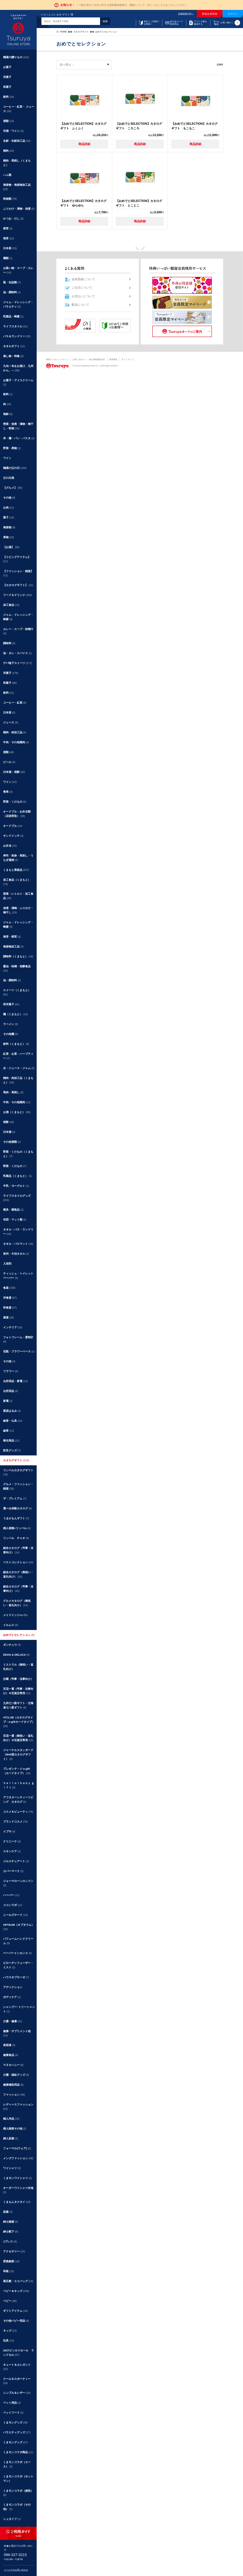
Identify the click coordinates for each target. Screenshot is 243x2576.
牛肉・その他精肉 (16, 742)
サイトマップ (127, 359)
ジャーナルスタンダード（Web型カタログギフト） (18, 1754)
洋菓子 (7, 76)
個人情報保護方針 (97, 359)
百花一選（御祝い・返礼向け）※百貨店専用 (18, 1738)
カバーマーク (13, 1871)
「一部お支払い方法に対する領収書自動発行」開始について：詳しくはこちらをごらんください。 (132, 4)
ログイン (233, 13)
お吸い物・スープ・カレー (18, 270)
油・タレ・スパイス (17, 653)
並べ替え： (67, 64)
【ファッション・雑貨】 (18, 573)
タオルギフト (14, 346)
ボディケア (12, 1997)
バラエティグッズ (16, 2432)
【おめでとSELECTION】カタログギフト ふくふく (83, 106)
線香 (8, 1430)
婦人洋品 (11, 2118)
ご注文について (82, 287)
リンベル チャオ (16, 1538)
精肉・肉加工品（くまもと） (18, 1080)
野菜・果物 (12, 448)
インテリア (12, 1327)
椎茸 (7, 228)
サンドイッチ (13, 835)
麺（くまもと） (15, 1014)
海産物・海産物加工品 (17, 187)
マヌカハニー (13, 2064)
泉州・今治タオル (16, 1253)
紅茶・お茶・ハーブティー (18, 1056)
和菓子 (7, 86)
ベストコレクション (18, 1562)
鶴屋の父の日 (14, 467)
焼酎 (8, 1122)
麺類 (7, 258)
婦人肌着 (10, 2138)
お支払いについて (83, 296)
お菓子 (7, 67)
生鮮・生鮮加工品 (16, 140)
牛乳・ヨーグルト (16, 1185)
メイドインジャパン (15, 1615)
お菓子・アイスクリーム (18, 382)
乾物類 (10, 198)
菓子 (8, 517)
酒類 (8, 120)
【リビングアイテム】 (17, 559)
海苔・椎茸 (12, 936)
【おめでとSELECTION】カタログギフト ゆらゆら (83, 184)
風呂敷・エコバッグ (18, 2281)
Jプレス (10, 2241)
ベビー (10, 2300)
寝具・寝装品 (13, 1209)
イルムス (10, 1625)
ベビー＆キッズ (16, 2291)
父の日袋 (8, 477)
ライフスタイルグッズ (17, 1197)
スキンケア (12, 1851)
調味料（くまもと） (18, 956)
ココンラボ (12, 1905)
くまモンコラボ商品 (18, 2452)
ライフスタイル (15, 326)
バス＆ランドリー (16, 336)
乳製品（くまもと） (17, 1175)
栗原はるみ (12, 1410)
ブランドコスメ (15, 1821)
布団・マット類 (14, 1219)
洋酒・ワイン (13, 130)
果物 (8, 537)
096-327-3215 (15, 2555)
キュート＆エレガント (17, 2366)
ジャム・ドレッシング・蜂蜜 (18, 617)
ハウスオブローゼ (16, 1977)
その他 (9, 497)
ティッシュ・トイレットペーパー (18, 1275)
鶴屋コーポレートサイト (57, 359)
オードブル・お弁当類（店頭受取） (17, 813)
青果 (7, 791)
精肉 (8, 150)
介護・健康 (12, 2021)
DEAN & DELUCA (16, 1654)
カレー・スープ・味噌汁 (18, 631)
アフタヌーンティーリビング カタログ (18, 1799)
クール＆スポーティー (17, 2381)
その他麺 (10, 1033)
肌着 (7, 2211)
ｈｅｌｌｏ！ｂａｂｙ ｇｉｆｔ (18, 1785)
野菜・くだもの (14, 801)
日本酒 (9, 1131)
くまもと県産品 (16, 869)
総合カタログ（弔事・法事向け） (18, 1588)
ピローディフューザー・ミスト (18, 1965)
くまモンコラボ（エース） (17, 2464)
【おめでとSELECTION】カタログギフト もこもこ (194, 106)
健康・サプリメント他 (17, 2033)
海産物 (9, 527)
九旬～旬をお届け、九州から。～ (18, 368)
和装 (8, 2271)
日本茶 (10, 248)
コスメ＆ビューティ (18, 1811)
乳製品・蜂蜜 (13, 316)
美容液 (9, 2045)
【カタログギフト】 (18, 585)
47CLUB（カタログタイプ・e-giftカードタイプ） (19, 1722)
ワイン (7, 458)
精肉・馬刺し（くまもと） (17, 163)
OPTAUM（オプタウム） (18, 1927)
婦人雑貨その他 (14, 2128)
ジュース (10, 722)
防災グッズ (12, 1450)
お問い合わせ (79, 359)
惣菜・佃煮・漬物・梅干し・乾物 (18, 426)
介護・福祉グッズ (16, 2074)
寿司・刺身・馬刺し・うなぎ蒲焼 (18, 857)
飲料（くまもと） (16, 1043)
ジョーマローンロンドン (18, 1883)
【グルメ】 (12, 487)
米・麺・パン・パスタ (18, 438)
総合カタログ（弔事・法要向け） (18, 1550)
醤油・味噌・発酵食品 (17, 968)
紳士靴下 (10, 2231)
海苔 (8, 238)
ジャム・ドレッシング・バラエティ (18, 304)
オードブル (12, 825)
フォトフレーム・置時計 (18, 1339)
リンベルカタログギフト (18, 1472)
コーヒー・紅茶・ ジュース (18, 109)
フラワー (10, 1371)
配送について (80, 304)
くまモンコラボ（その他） (17, 2507)
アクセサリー (14, 2251)
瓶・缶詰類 (12, 282)
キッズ (10, 2330)
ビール (9, 762)
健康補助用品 (13, 2084)
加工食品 (11, 604)
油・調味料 (12, 292)
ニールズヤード (15, 1914)
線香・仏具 (12, 1420)
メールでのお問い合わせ (16, 2570)
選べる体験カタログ (17, 1508)
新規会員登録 (209, 13)
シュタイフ (12, 2518)
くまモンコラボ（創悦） (18, 2492)
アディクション (12, 1987)
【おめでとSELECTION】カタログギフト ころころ (139, 106)
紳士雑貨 (10, 2221)
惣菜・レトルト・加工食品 (18, 896)
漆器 (8, 1317)
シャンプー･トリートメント (19, 2009)
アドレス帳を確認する (200, 22)
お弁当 (10, 845)
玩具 (8, 2340)
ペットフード (13, 2412)
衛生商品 (11, 1440)
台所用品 (10, 1391)
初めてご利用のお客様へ (151, 22)
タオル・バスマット (18, 1243)
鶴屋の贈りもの (16, 57)
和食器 (10, 1307)
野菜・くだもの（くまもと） (18, 1154)
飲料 (8, 96)
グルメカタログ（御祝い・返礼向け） (17, 1603)
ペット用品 (12, 2402)
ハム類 (7, 174)
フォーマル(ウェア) (17, 2148)
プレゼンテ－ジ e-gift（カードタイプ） (16, 1771)
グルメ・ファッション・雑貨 (18, 1486)
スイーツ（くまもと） (17, 992)
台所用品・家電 (15, 1381)
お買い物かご (230, 22)
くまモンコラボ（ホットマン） (18, 2478)
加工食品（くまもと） (17, 882)
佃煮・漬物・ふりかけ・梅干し (18, 910)
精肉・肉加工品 (14, 732)
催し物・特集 (13, 356)
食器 (9, 1287)
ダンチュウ (12, 1644)
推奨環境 (113, 359)
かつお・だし (13, 218)
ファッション (14, 2094)
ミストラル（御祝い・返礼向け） (18, 1667)
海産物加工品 (13, 946)
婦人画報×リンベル (17, 1528)
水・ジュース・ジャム (18, 1068)
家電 (7, 1400)
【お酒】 (11, 547)
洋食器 (10, 1297)
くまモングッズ (15, 2422)
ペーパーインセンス (17, 1953)
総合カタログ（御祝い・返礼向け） (18, 1574)
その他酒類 (12, 1141)
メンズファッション (18, 2158)
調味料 (9, 643)
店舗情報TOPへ (186, 13)
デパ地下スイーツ (17, 663)
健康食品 (10, 2055)
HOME (63, 31)
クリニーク (12, 1841)
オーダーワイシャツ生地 (18, 2190)
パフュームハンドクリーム (18, 1941)
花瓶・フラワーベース (18, 1351)
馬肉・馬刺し (13, 1092)
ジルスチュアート (16, 1861)
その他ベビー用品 (16, 2320)
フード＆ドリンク (17, 595)
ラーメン (10, 1024)
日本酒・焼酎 (14, 771)
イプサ (9, 1831)
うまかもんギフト (16, 1518)
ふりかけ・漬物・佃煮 (18, 208)
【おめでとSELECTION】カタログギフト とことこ (139, 184)
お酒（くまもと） (16, 1112)
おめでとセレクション (18, 1634)
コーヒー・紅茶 (14, 702)
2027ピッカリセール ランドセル (18, 2352)
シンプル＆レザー (16, 2392)
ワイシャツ (12, 2168)
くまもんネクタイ (16, 2201)
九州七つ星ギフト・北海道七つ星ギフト (18, 1705)
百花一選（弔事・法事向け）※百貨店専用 (18, 1691)
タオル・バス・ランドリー (18, 1231)
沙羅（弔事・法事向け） (18, 1678)
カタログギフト (81, 31)
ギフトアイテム (15, 2310)
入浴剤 (7, 1263)
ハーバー (11, 1895)
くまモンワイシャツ (17, 2178)
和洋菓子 (11, 1004)
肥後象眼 (11, 2261)
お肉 (8, 507)
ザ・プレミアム (14, 1498)
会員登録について (83, 279)
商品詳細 (84, 144)
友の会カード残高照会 (176, 22)
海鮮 (7, 414)
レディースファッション (18, 2106)
